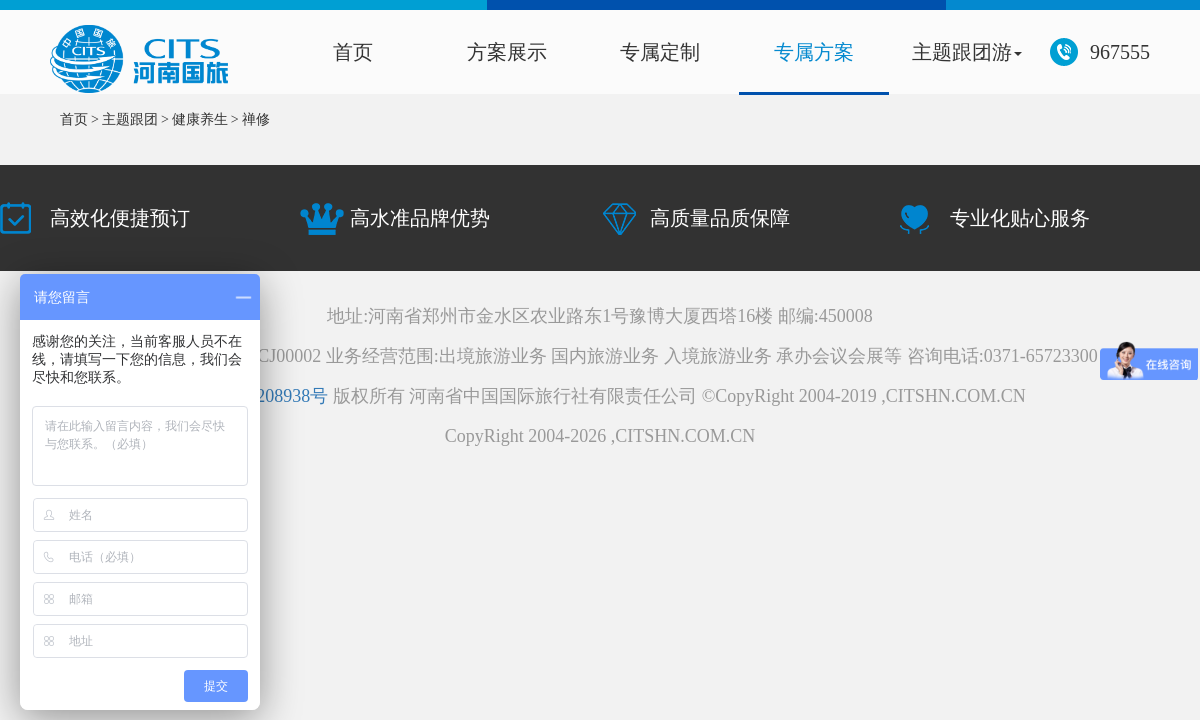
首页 (353, 52)
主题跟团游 (967, 52)
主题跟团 (130, 119)
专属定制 (660, 52)
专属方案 (814, 52)
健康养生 (200, 119)
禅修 (256, 119)
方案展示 (507, 52)
